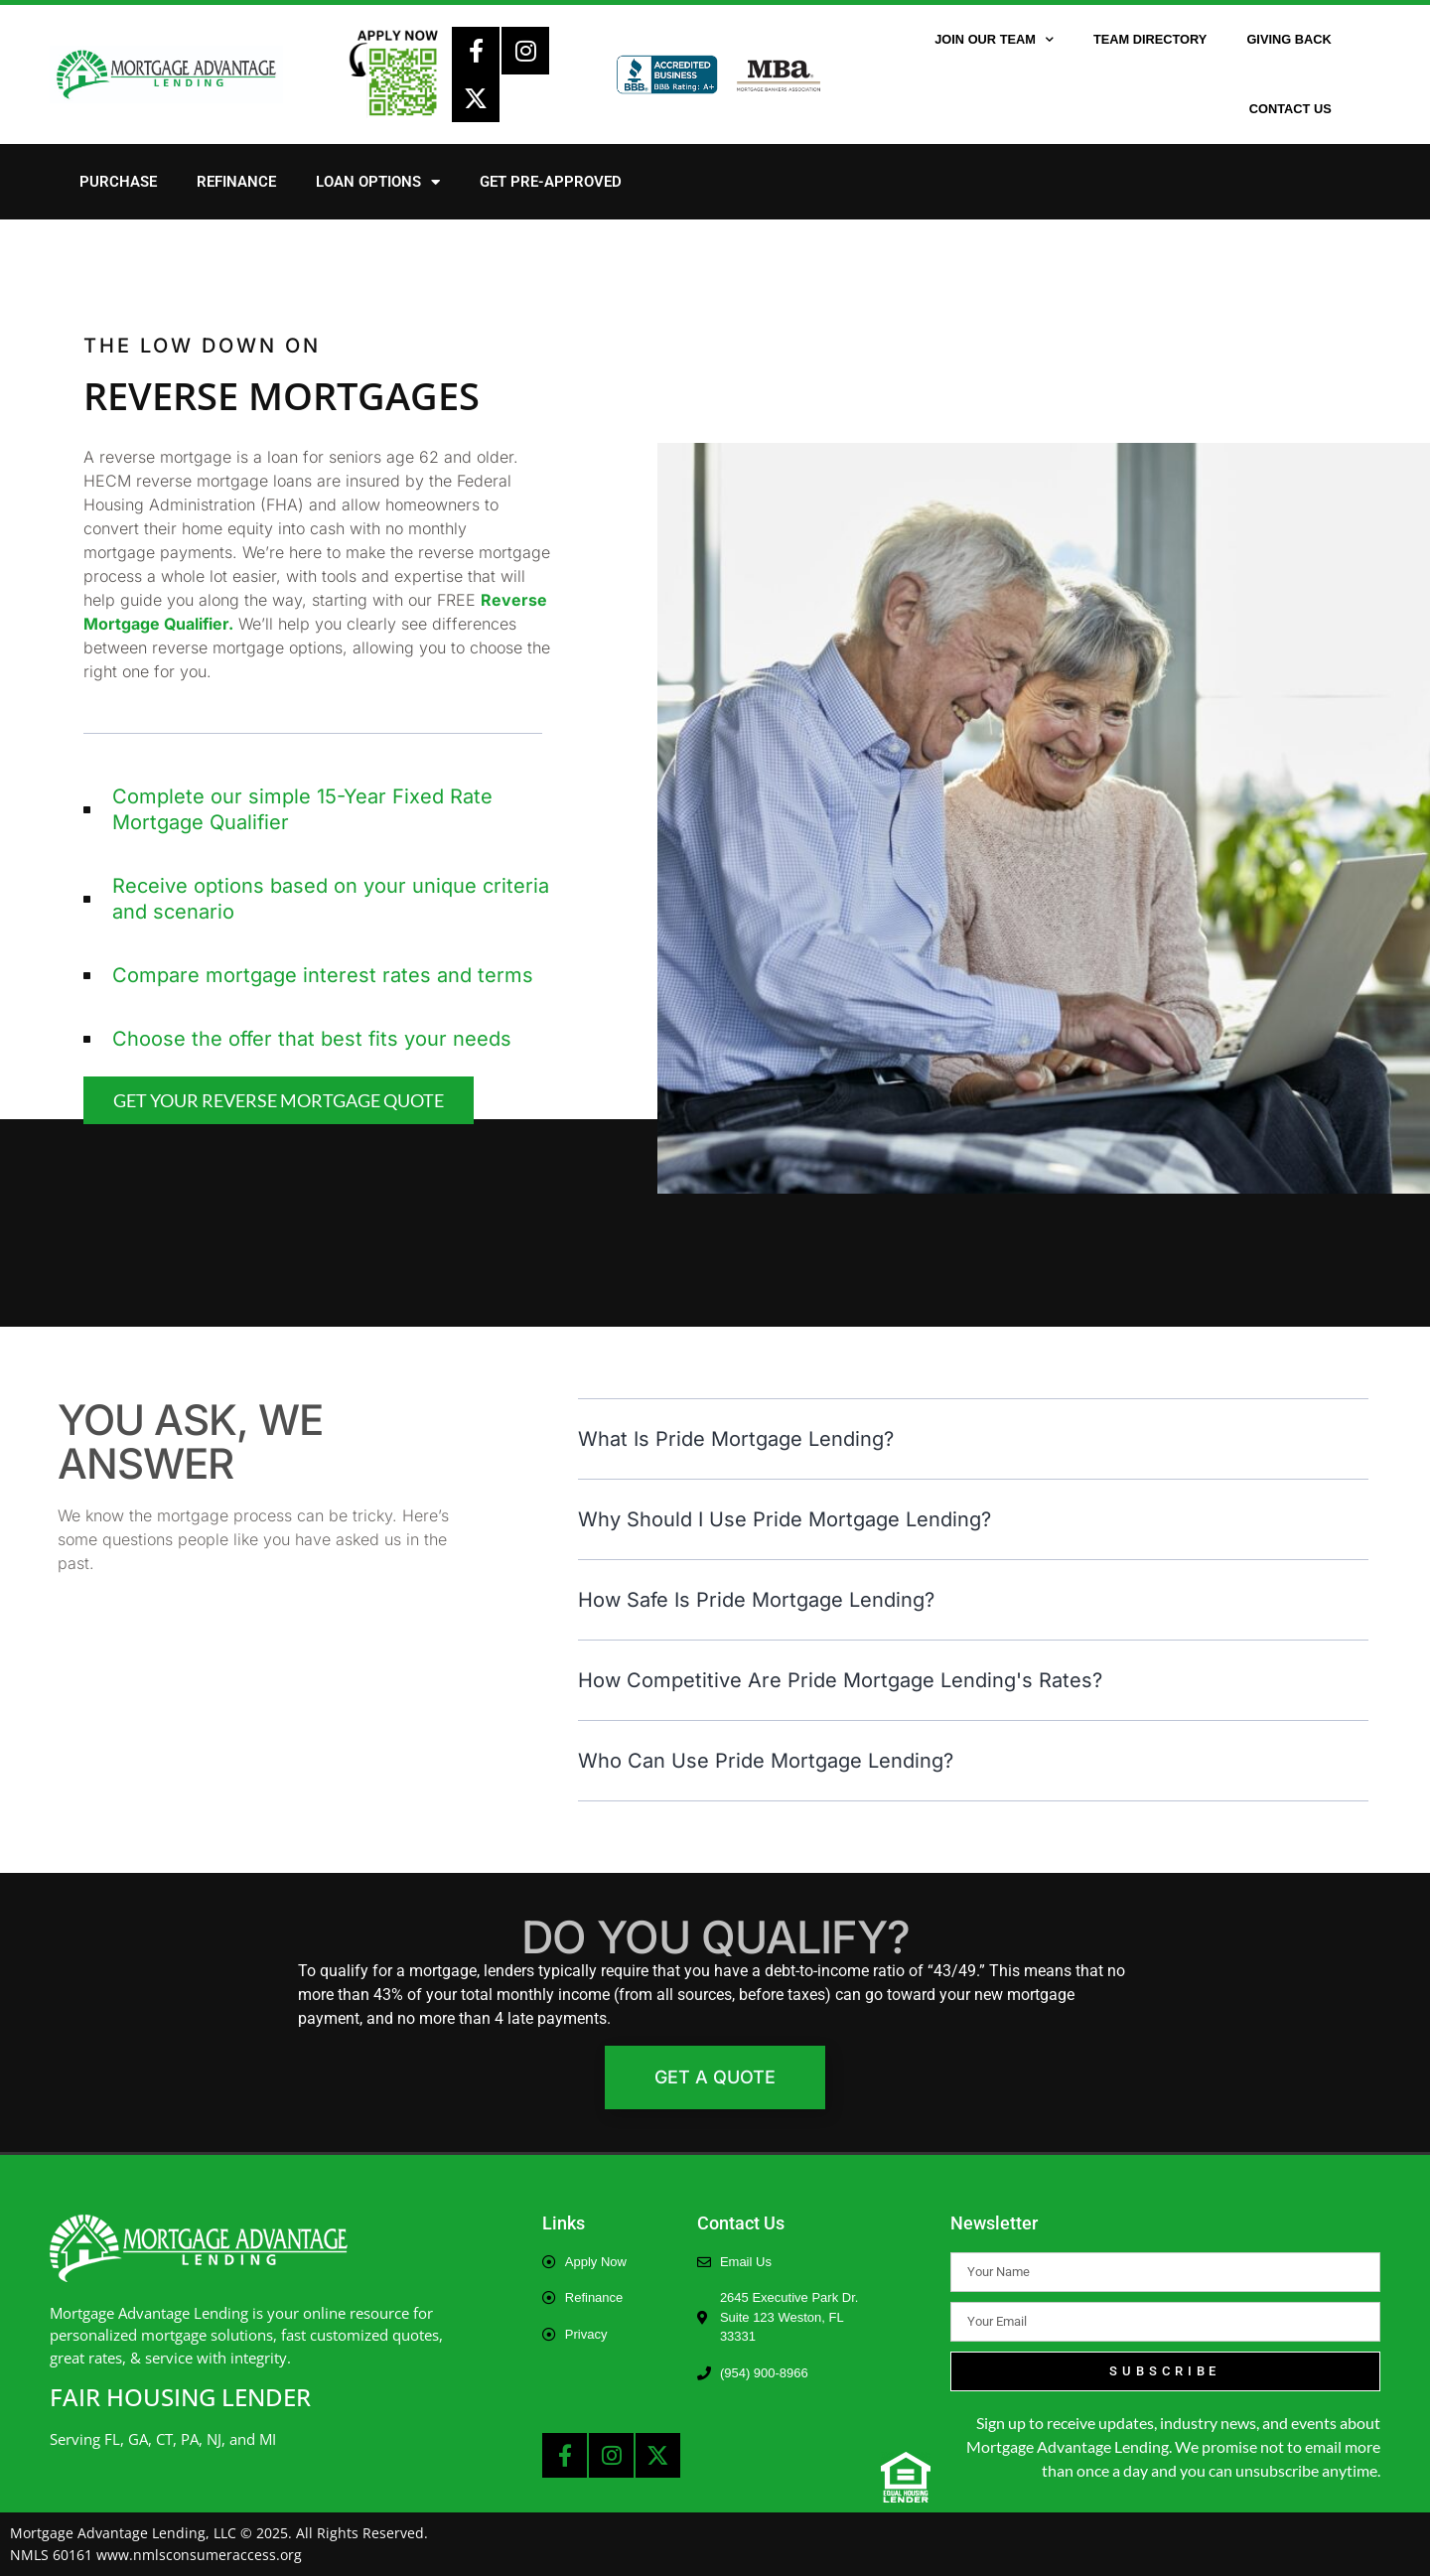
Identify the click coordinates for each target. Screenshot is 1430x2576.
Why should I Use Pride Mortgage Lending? (784, 1519)
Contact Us (1290, 108)
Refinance (236, 182)
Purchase (118, 182)
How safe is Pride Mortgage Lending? (756, 1600)
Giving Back (1288, 39)
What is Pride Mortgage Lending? (736, 1439)
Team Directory (1150, 39)
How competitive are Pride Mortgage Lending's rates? (840, 1680)
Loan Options (378, 182)
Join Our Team (994, 40)
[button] (973, 1439)
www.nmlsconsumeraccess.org (199, 2554)
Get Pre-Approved (551, 182)
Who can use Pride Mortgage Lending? (765, 1761)
